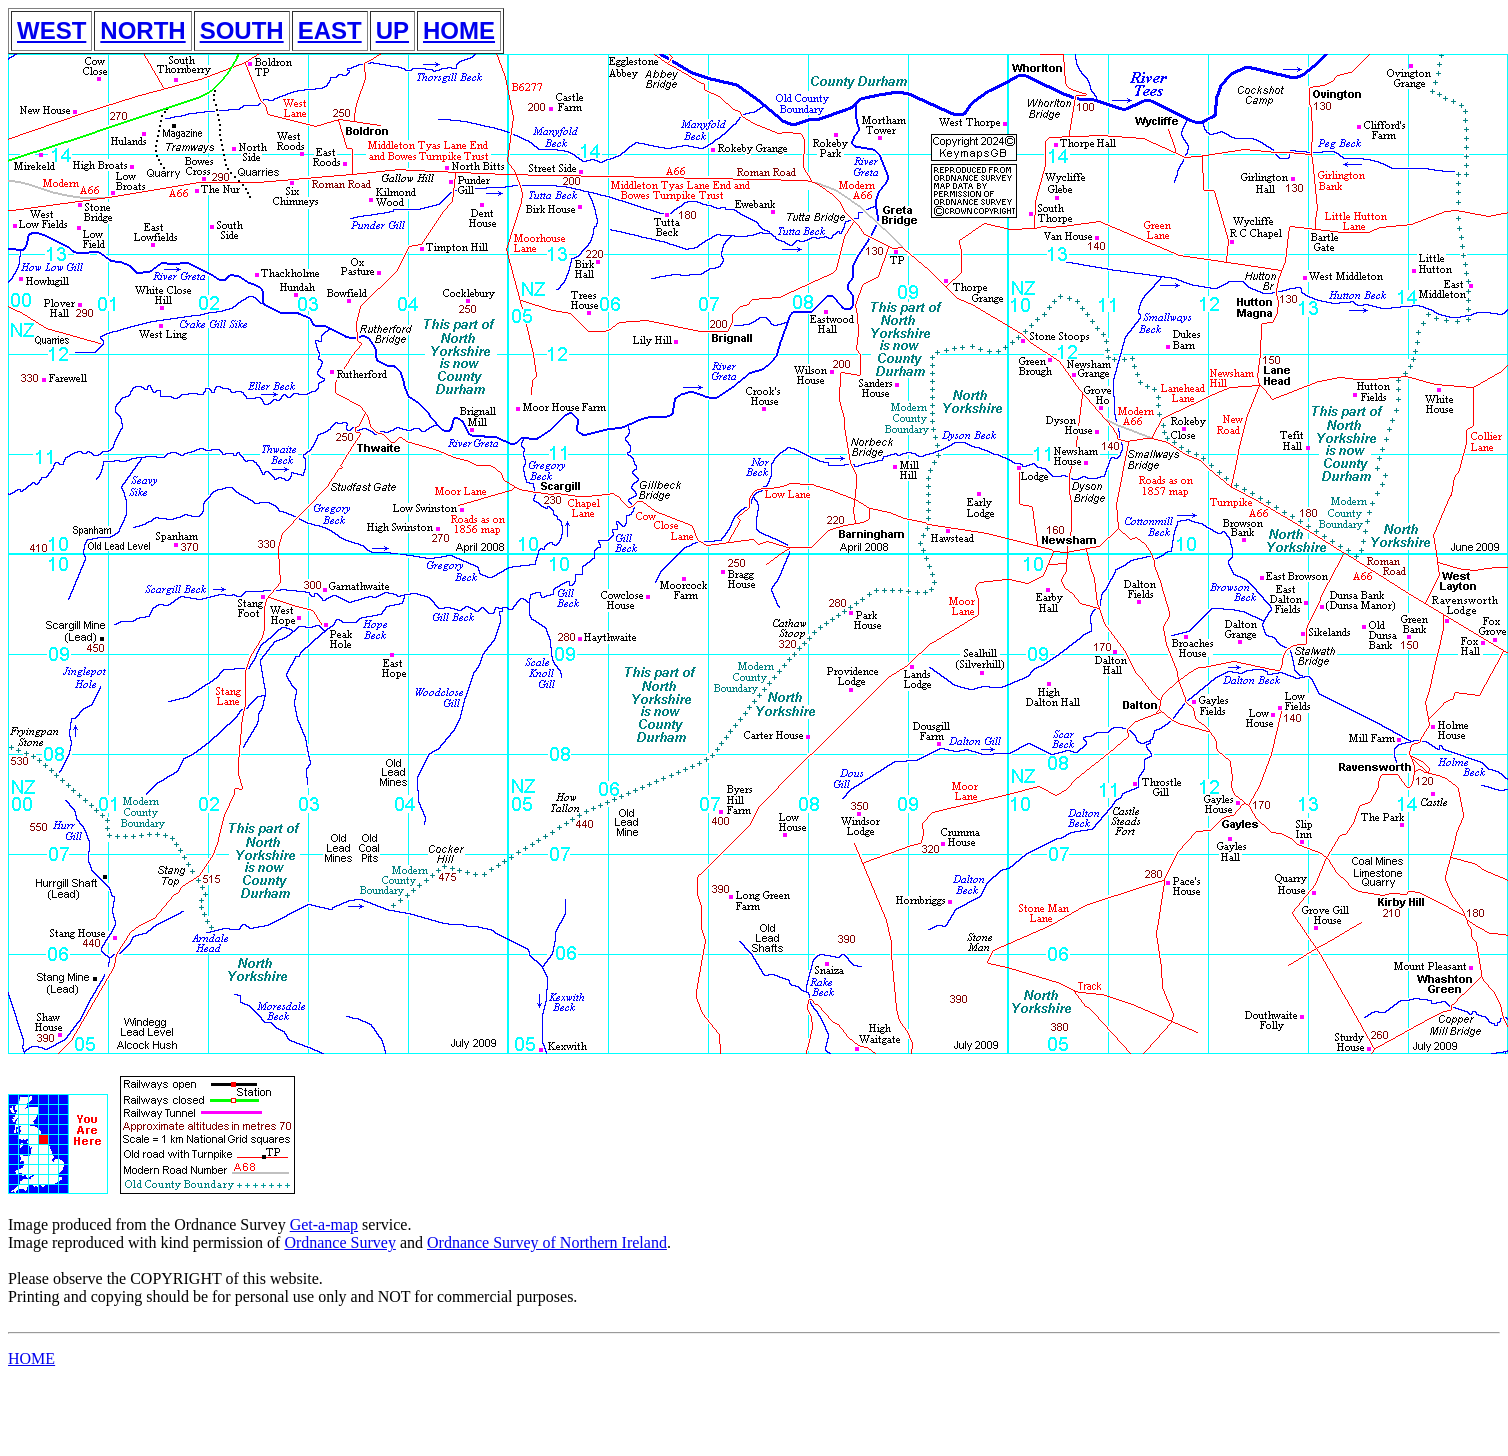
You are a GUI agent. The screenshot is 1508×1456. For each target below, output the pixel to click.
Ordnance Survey (340, 1242)
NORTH (142, 30)
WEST (51, 30)
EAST (330, 30)
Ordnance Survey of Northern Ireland (547, 1242)
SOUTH (242, 30)
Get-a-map (324, 1224)
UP (392, 30)
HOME (459, 30)
